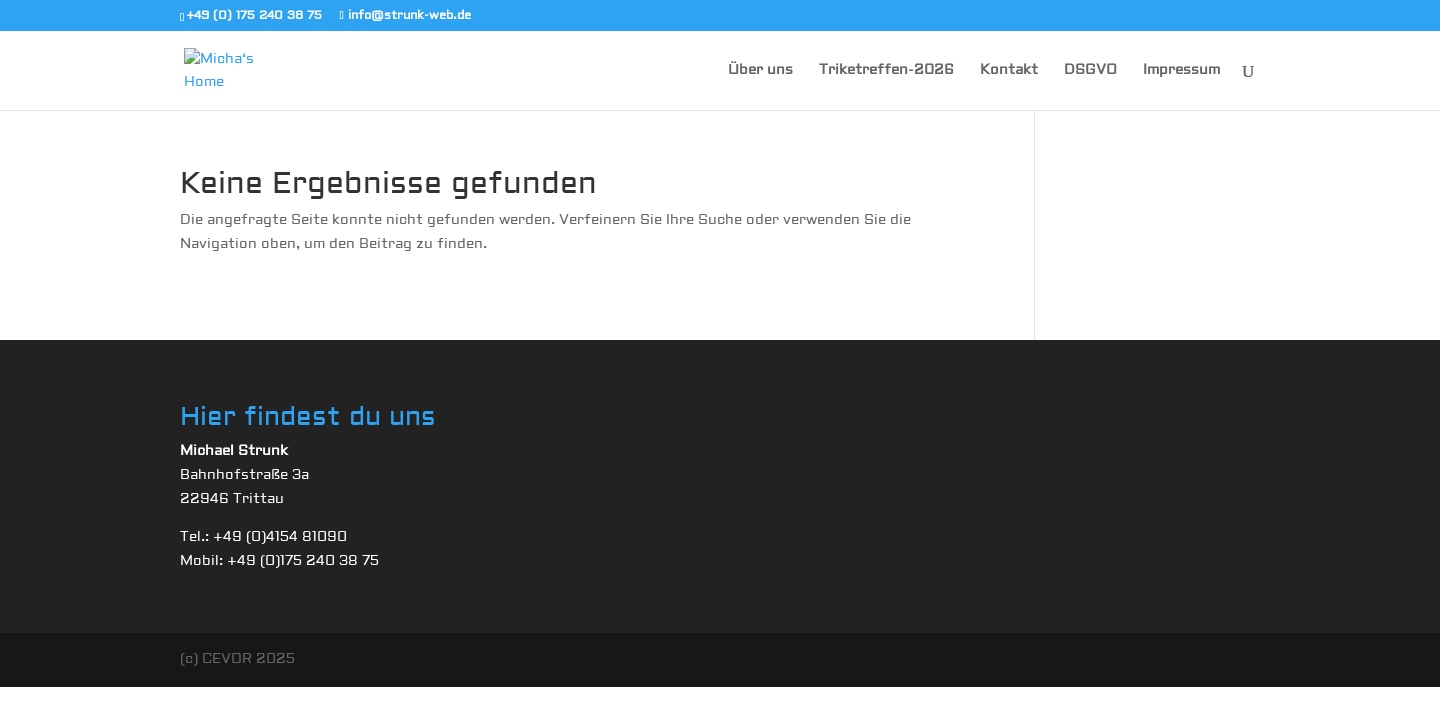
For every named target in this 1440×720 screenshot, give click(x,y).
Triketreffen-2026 (886, 71)
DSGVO (1090, 71)
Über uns (760, 71)
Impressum (1181, 71)
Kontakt (1009, 71)
